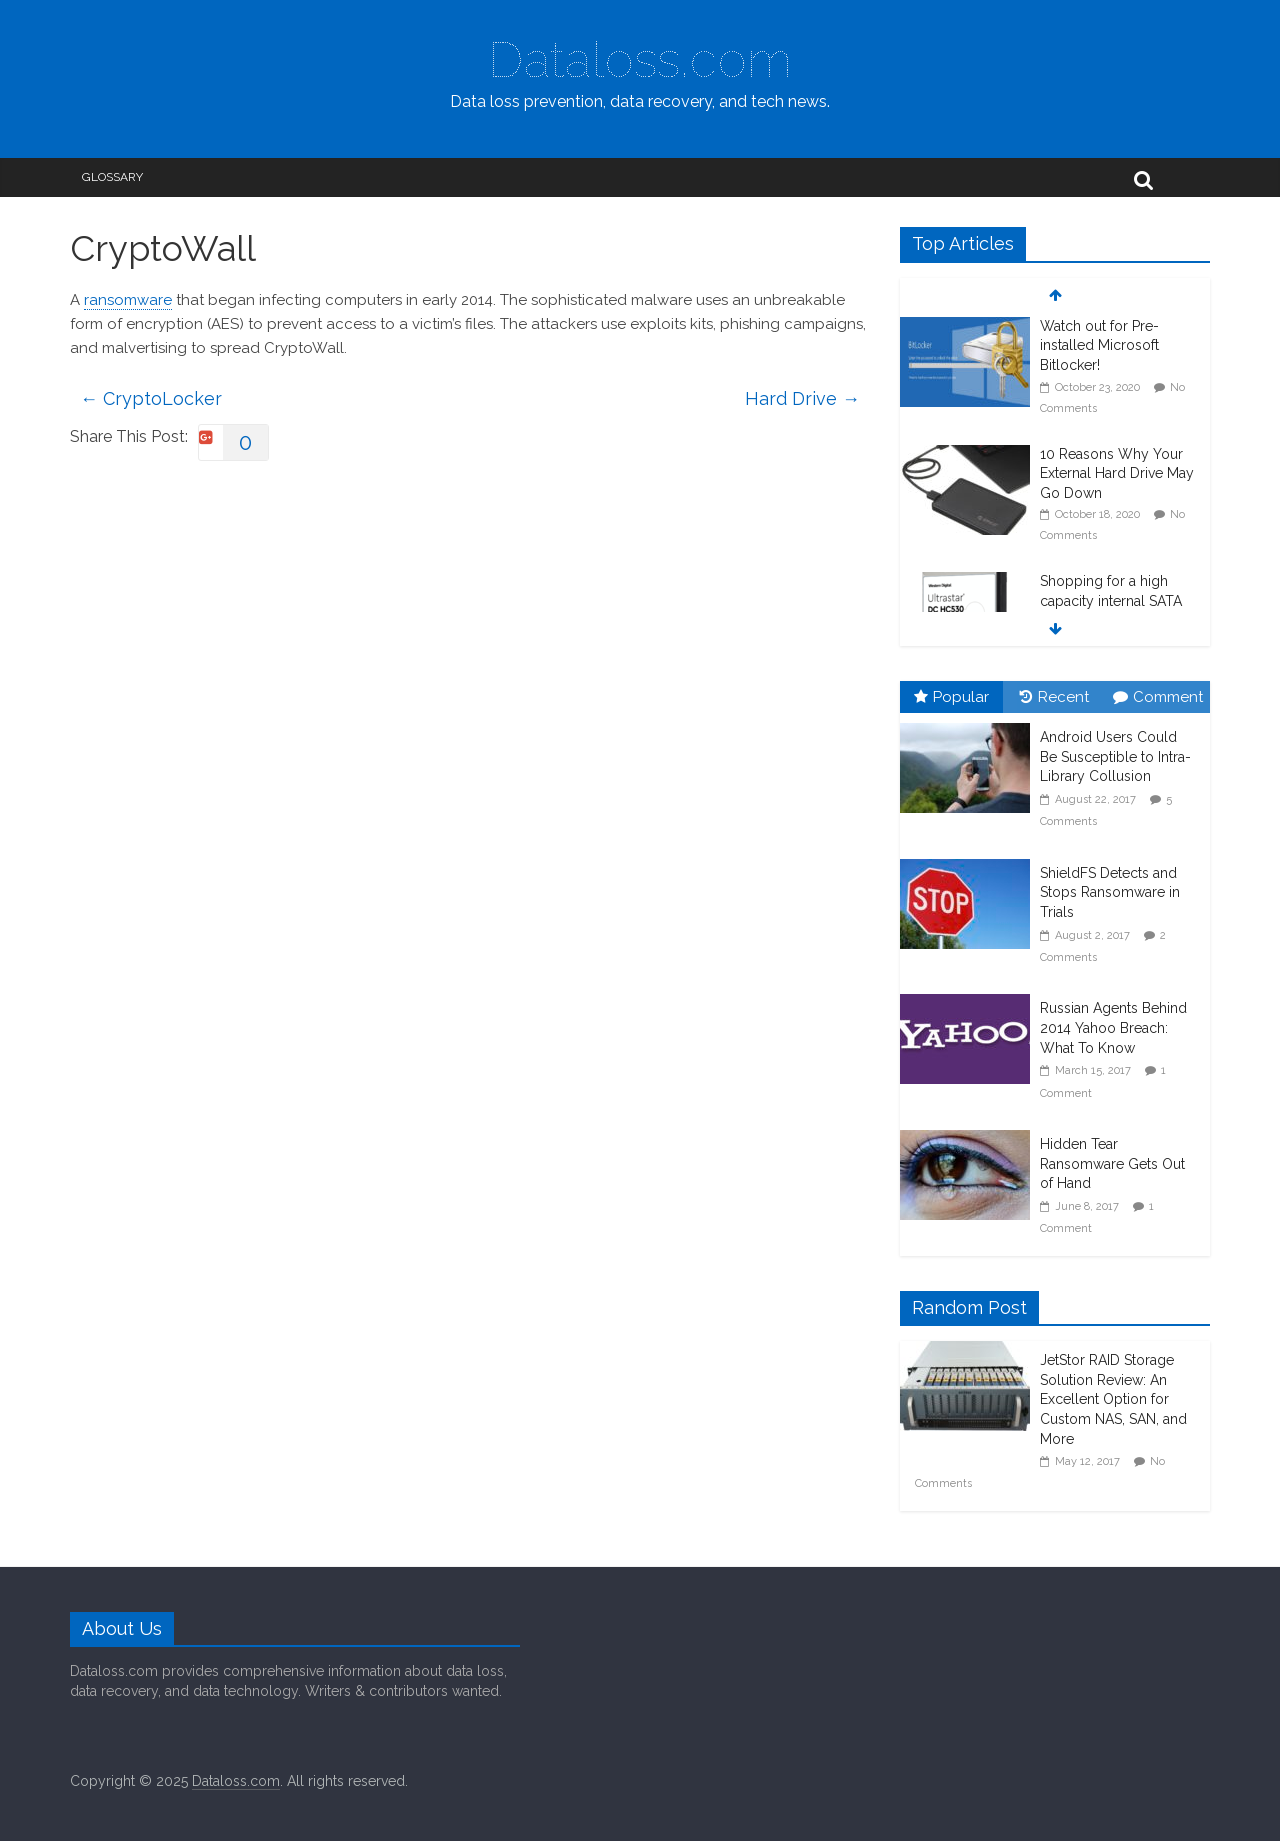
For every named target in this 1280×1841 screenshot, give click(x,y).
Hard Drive (802, 398)
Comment (1158, 697)
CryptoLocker (151, 398)
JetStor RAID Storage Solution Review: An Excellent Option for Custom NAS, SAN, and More (1113, 1399)
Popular (951, 697)
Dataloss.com (640, 59)
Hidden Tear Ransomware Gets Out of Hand (1112, 1163)
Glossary (112, 177)
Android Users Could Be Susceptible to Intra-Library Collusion (1115, 756)
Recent (1054, 697)
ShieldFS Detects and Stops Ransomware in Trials (1110, 892)
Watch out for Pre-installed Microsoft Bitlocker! (1099, 345)
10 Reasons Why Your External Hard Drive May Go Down (1117, 473)
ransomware (128, 300)
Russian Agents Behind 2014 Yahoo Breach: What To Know (1113, 1027)
